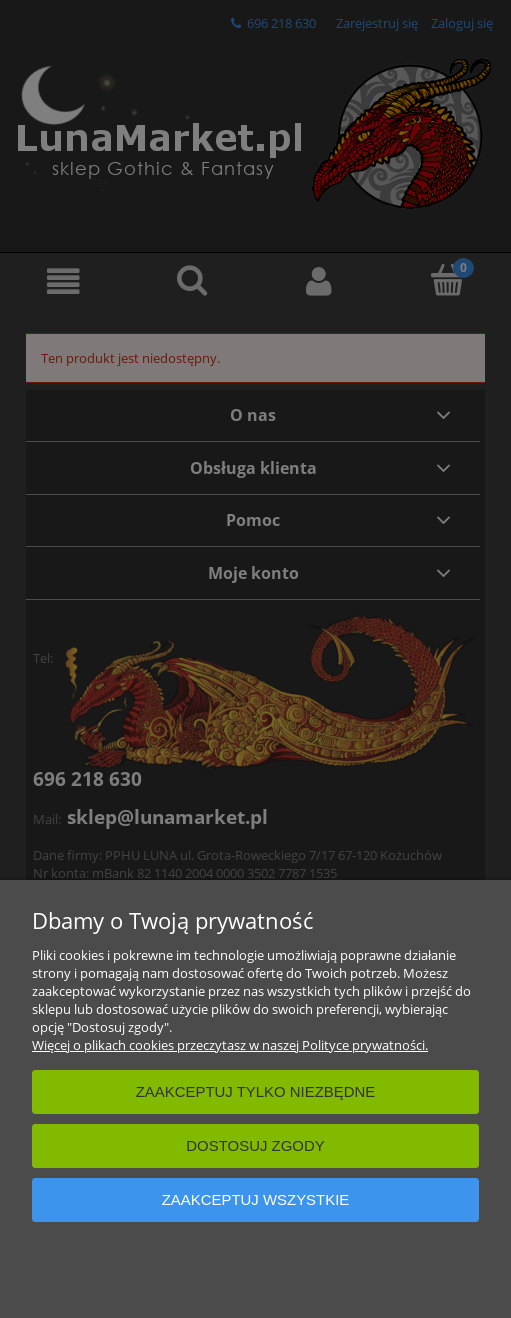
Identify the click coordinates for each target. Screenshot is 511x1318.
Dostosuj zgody (255, 1145)
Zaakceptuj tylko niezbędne (256, 1091)
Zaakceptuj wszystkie (256, 1199)
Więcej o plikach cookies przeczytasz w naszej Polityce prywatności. (230, 1045)
